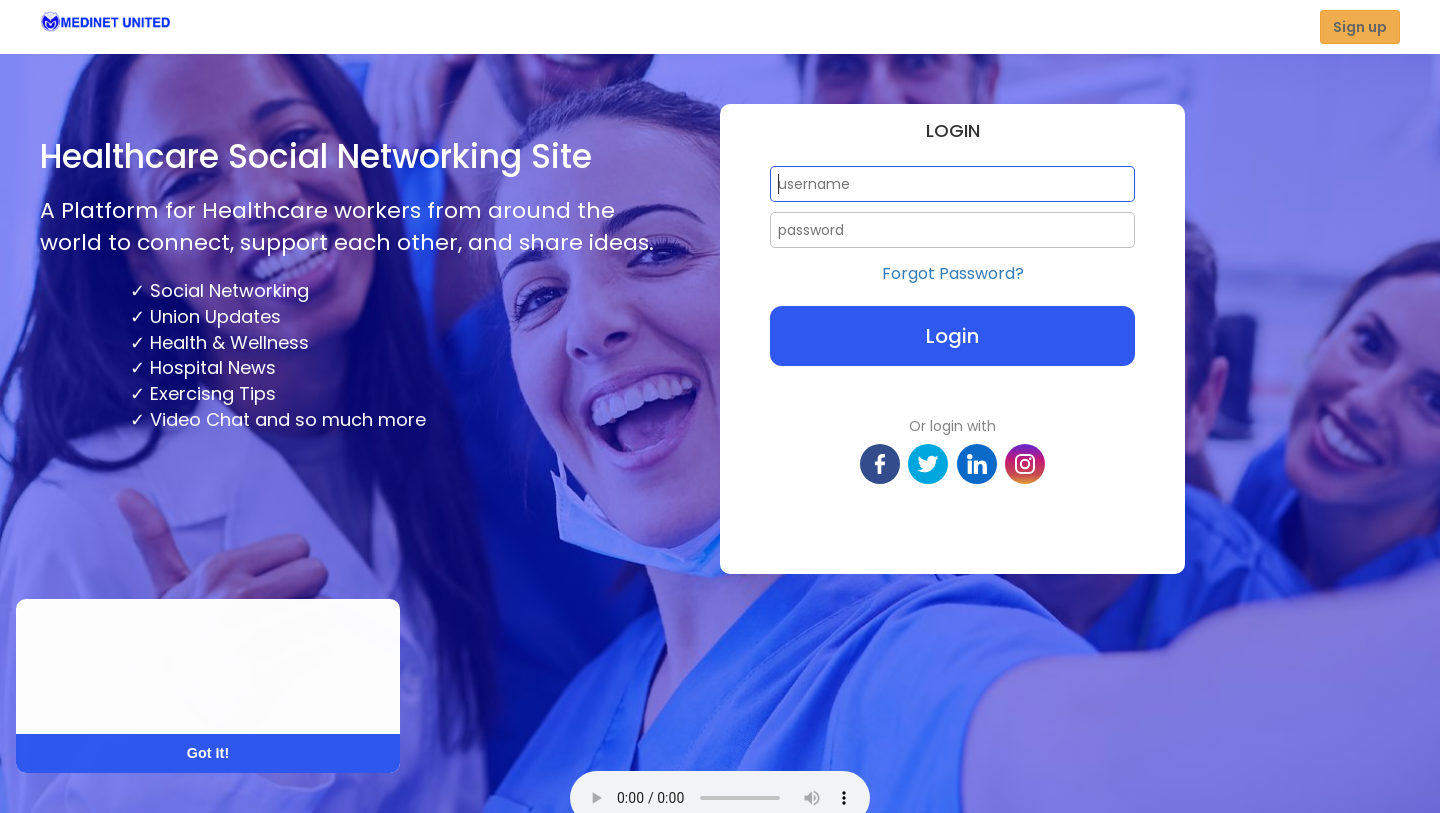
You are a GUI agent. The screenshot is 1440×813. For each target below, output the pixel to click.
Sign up (1360, 27)
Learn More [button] (92, 693)
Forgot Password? (953, 274)
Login (952, 336)
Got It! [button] (208, 753)
